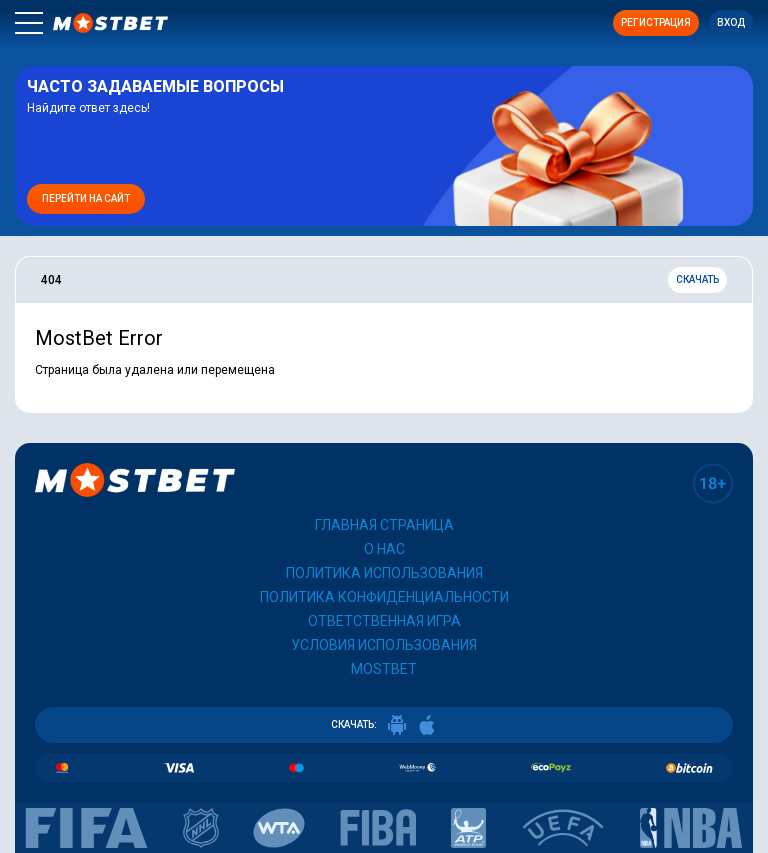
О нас (384, 549)
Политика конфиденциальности (384, 597)
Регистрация (656, 22)
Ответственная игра (384, 621)
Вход (731, 22)
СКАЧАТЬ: (384, 725)
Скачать (697, 279)
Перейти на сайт (86, 198)
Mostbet (384, 669)
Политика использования (384, 573)
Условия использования (384, 645)
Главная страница (384, 525)
